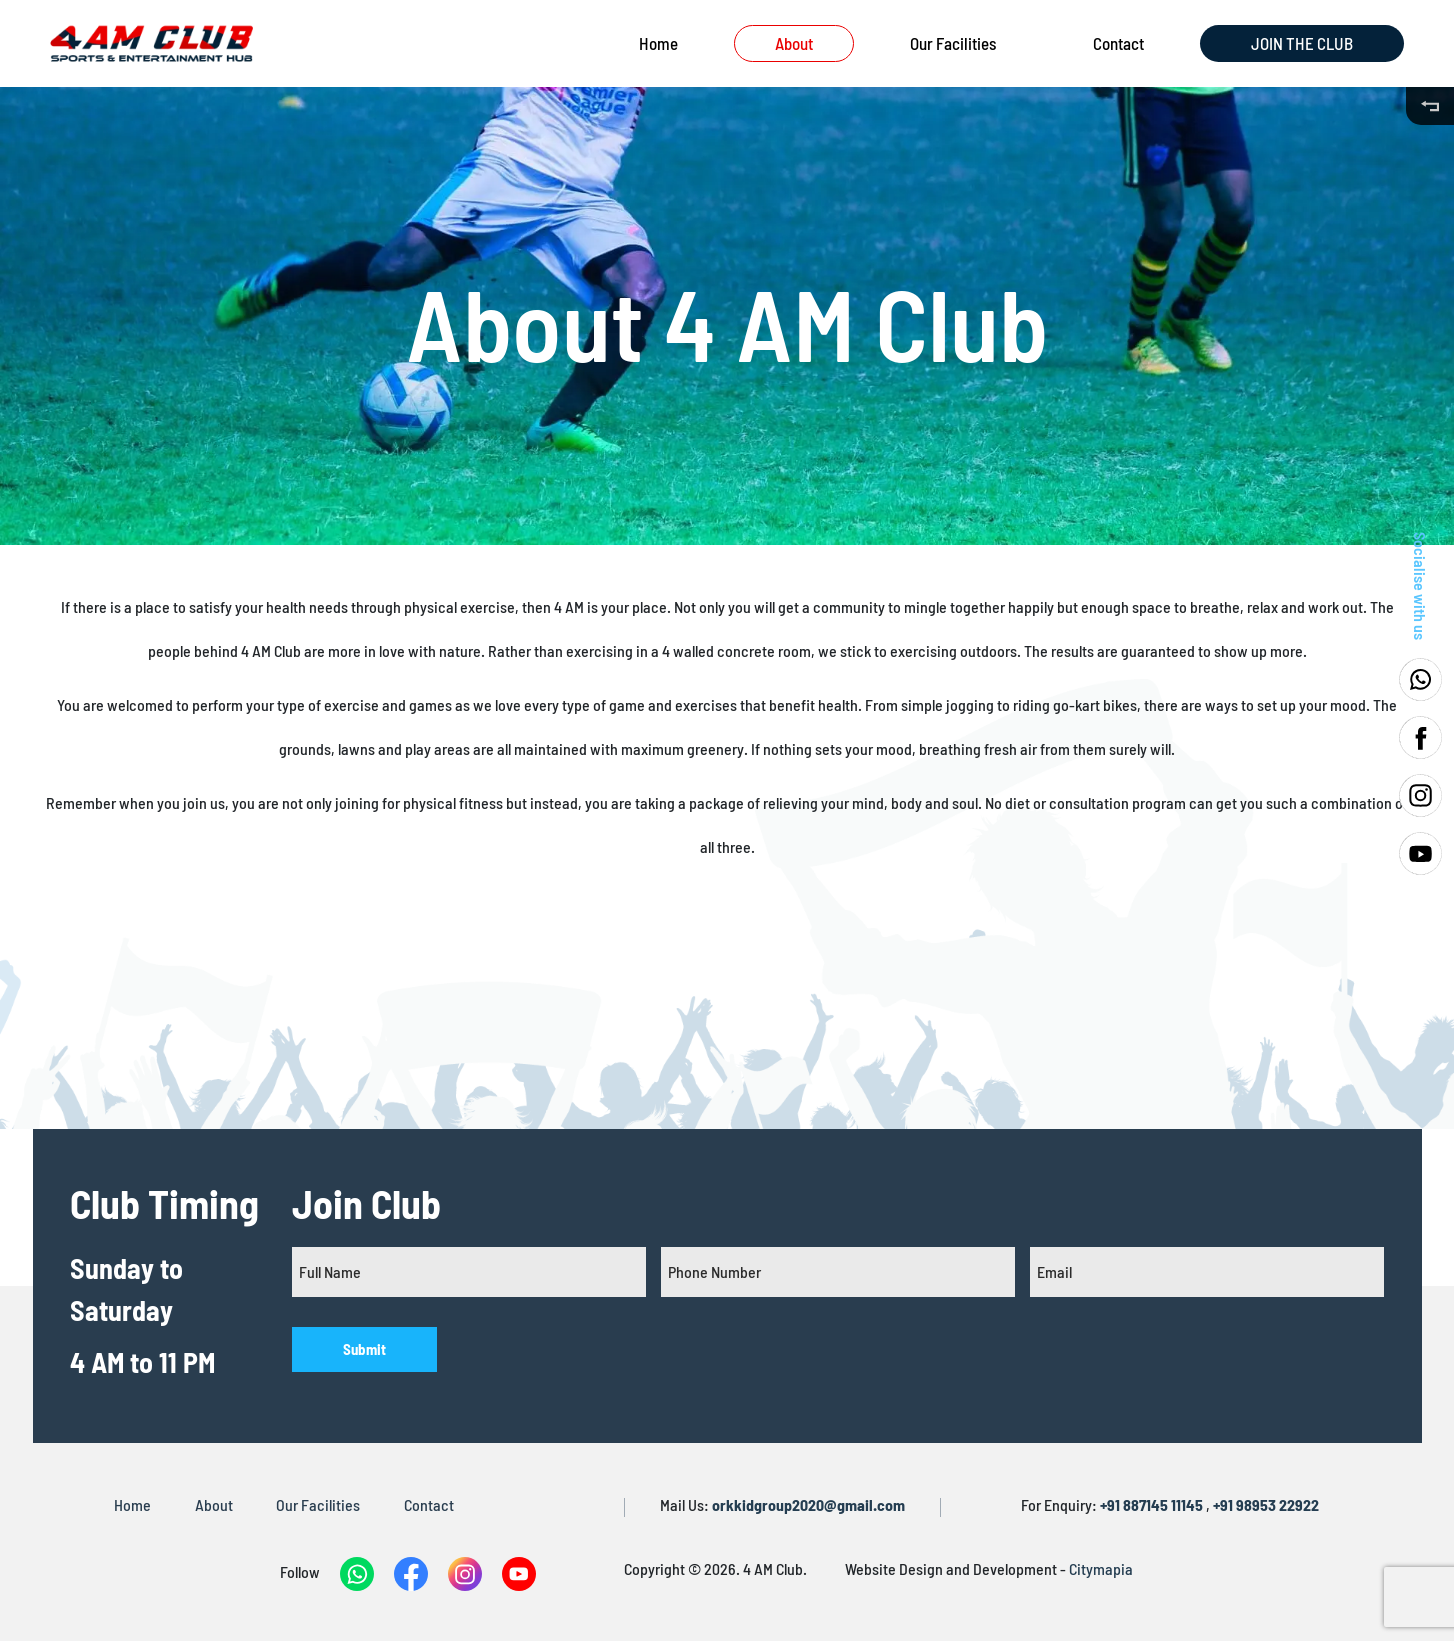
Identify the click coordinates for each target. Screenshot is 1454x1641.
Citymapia (1101, 1568)
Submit (364, 1349)
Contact (1118, 43)
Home (658, 43)
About (794, 43)
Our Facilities (953, 43)
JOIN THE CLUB (1302, 43)
